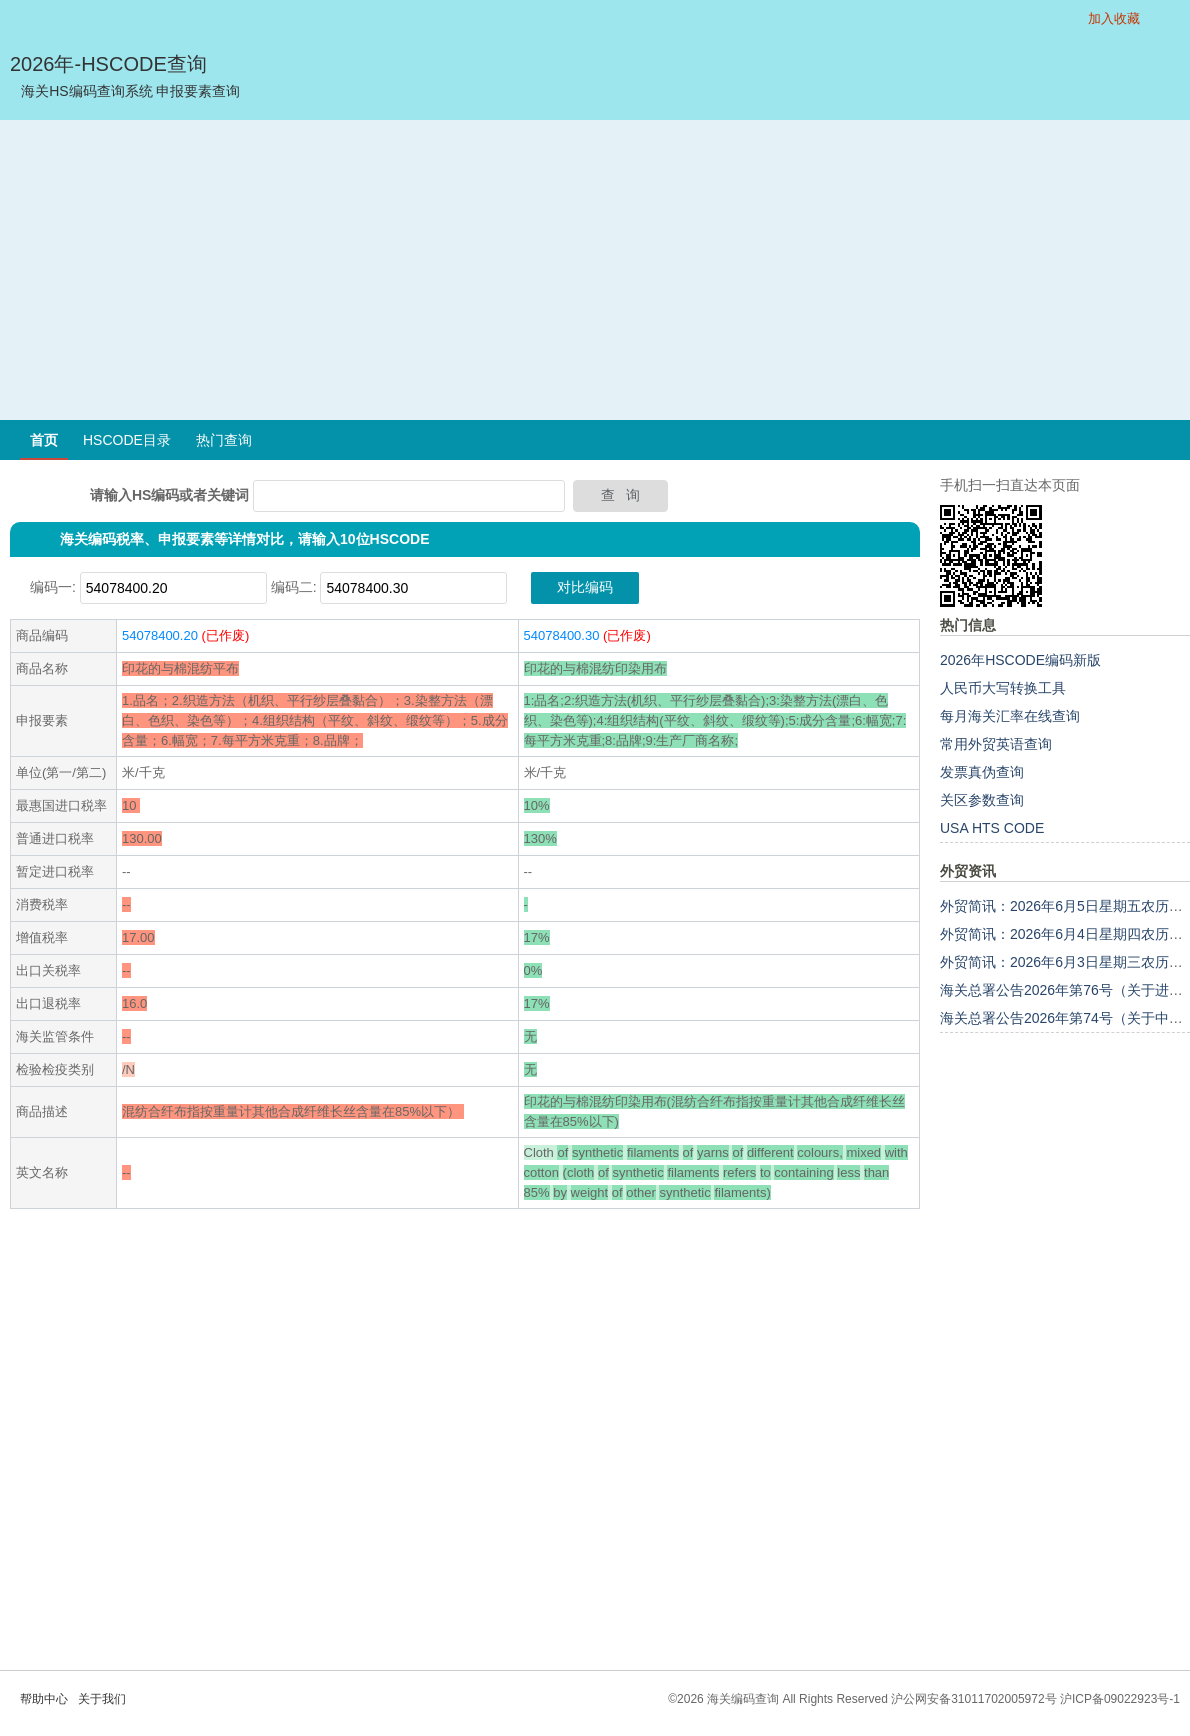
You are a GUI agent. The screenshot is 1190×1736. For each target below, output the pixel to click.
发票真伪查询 (982, 772)
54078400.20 (160, 635)
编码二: (294, 587)
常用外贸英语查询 (996, 744)
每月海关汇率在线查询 (1010, 716)
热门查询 (224, 440)
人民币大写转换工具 (1003, 688)
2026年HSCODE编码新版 (1020, 660)
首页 (44, 440)
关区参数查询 (982, 800)
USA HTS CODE (992, 828)
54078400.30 (562, 635)
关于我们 (102, 1699)
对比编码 (585, 587)
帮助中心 (44, 1699)
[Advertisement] (595, 270)
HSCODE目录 (127, 440)
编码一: (53, 587)
